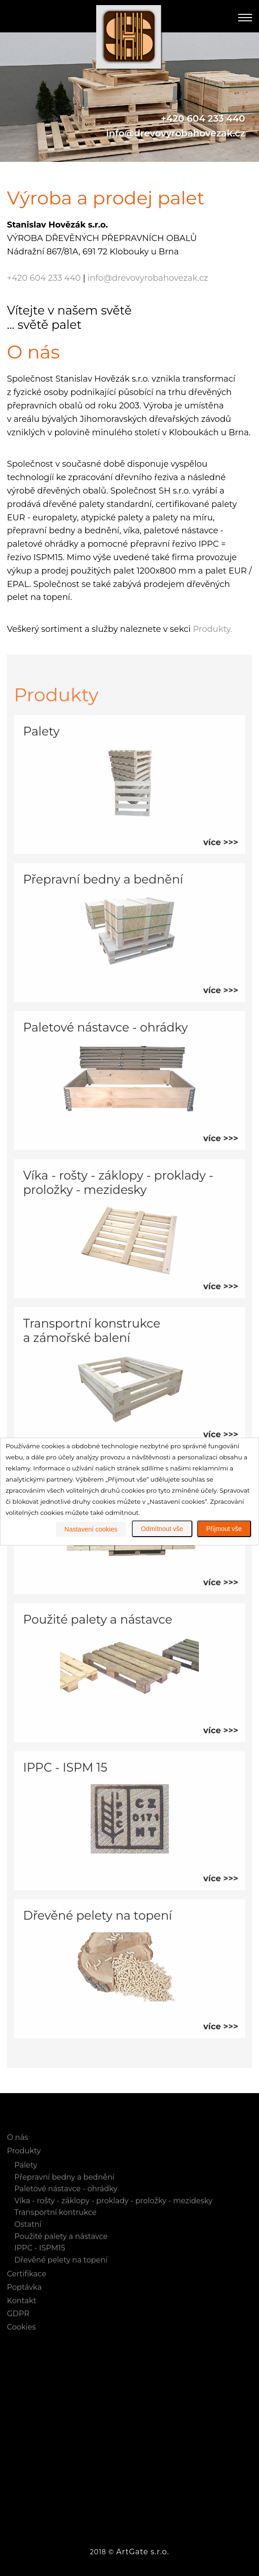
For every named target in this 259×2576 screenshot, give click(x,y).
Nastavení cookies (90, 1529)
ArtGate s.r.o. (142, 2551)
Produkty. (212, 629)
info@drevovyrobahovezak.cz (175, 133)
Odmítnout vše (162, 1528)
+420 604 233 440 (203, 118)
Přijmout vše (224, 1528)
